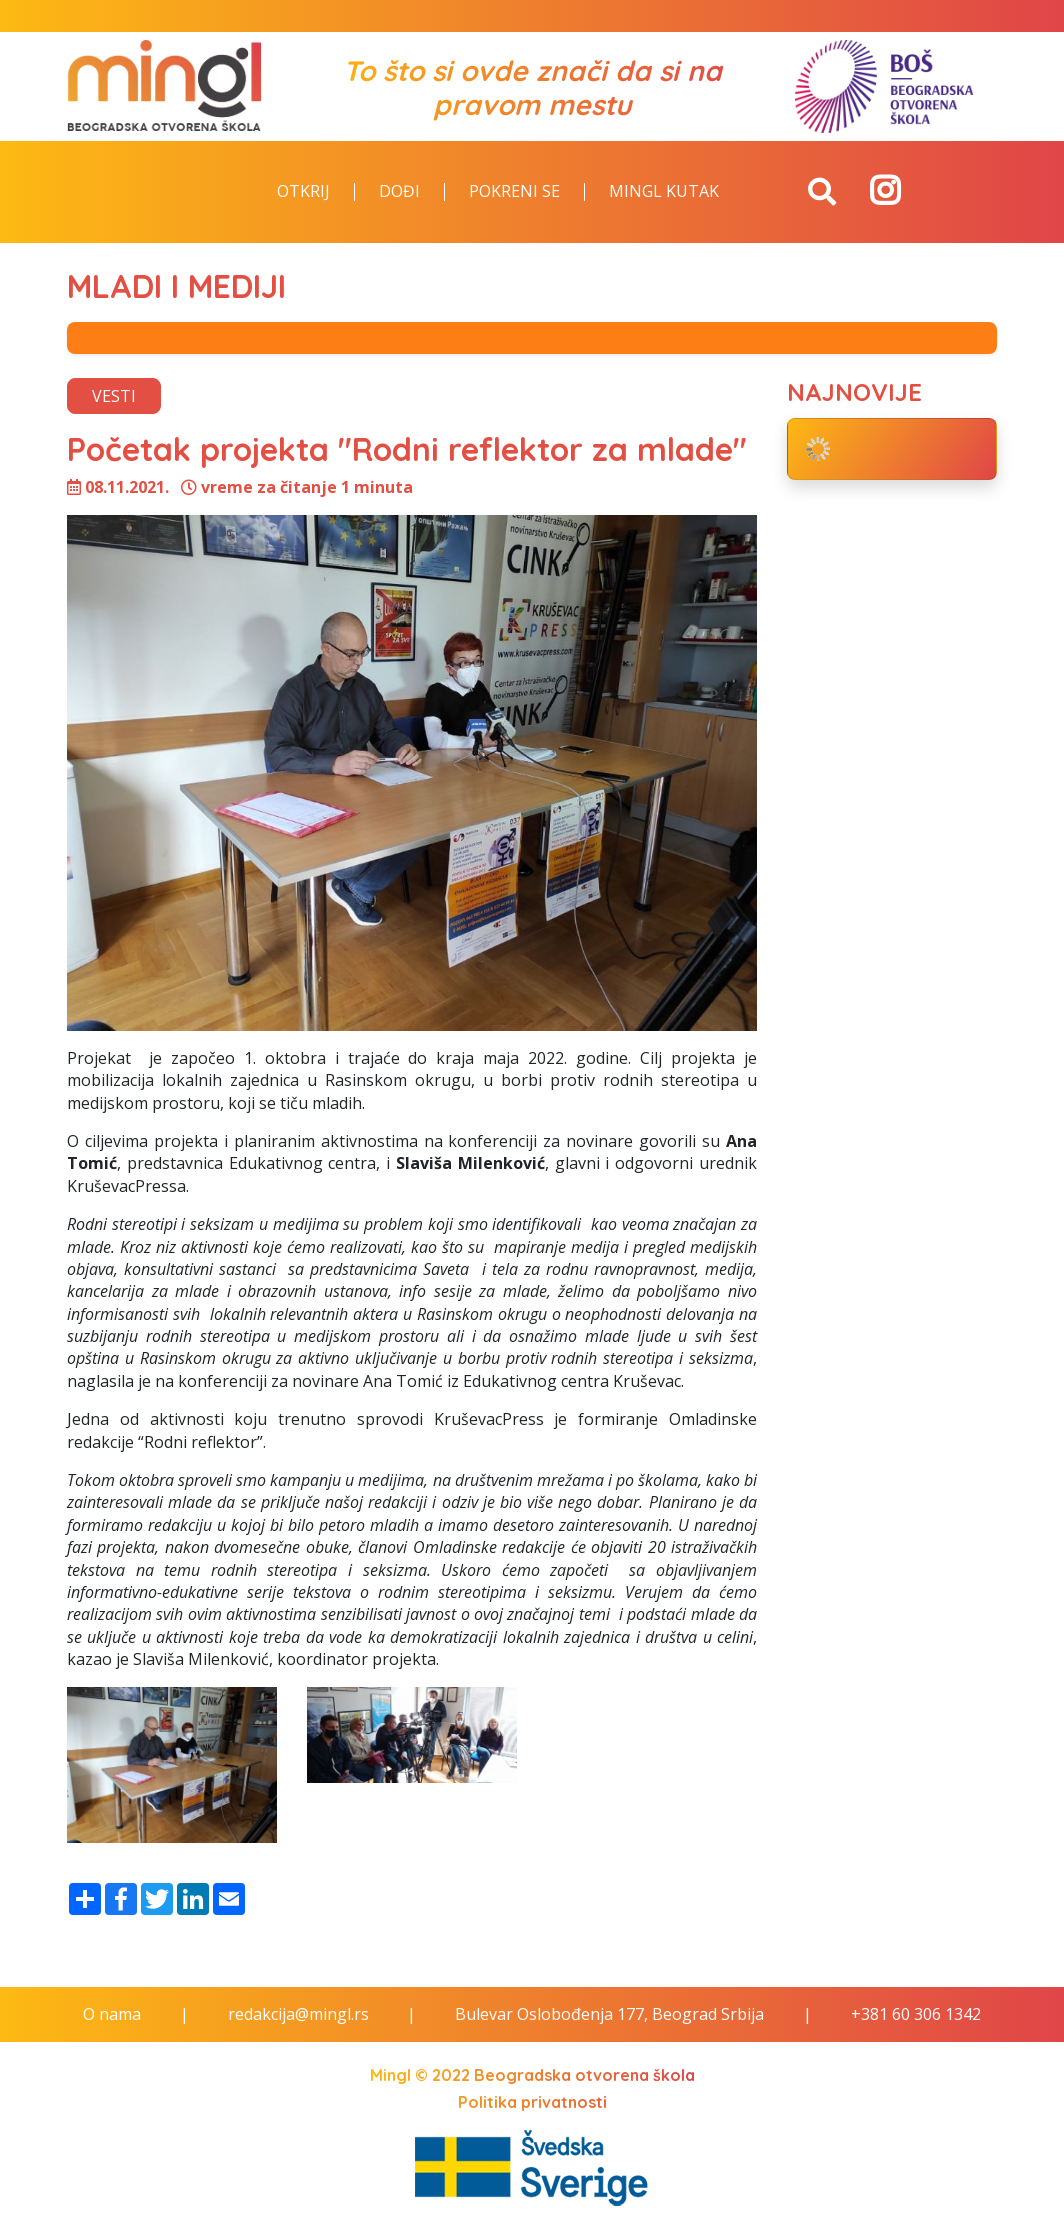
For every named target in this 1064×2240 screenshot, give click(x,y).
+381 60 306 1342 (916, 2014)
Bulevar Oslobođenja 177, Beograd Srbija (609, 2014)
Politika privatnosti (532, 2102)
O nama (112, 2014)
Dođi (399, 192)
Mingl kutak (664, 192)
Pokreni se (514, 192)
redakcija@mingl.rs (298, 2014)
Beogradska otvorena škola (584, 2075)
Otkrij (303, 192)
